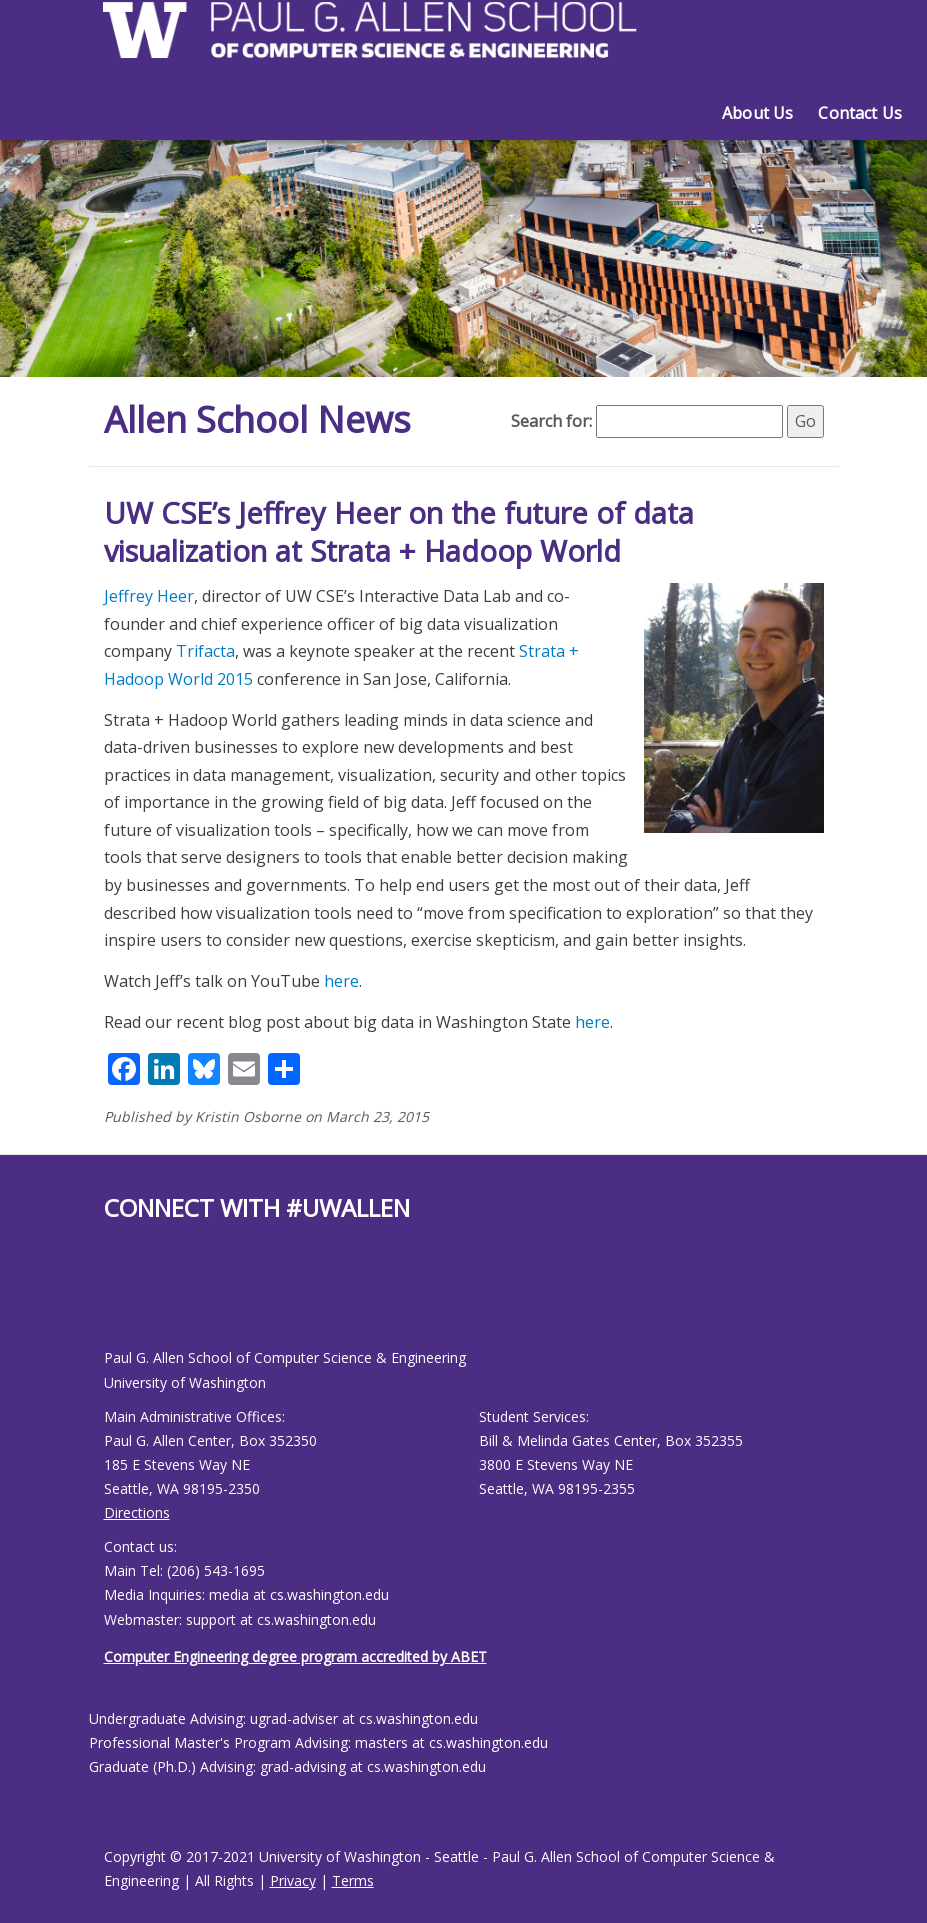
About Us (757, 113)
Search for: (551, 421)
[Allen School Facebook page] (109, 1301)
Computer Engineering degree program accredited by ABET (295, 1656)
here (341, 981)
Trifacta (205, 651)
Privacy (293, 1880)
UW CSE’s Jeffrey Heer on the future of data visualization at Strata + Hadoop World (399, 531)
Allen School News (257, 419)
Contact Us (860, 113)
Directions (137, 1512)
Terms (353, 1880)
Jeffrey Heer (149, 596)
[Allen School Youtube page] (119, 1301)
